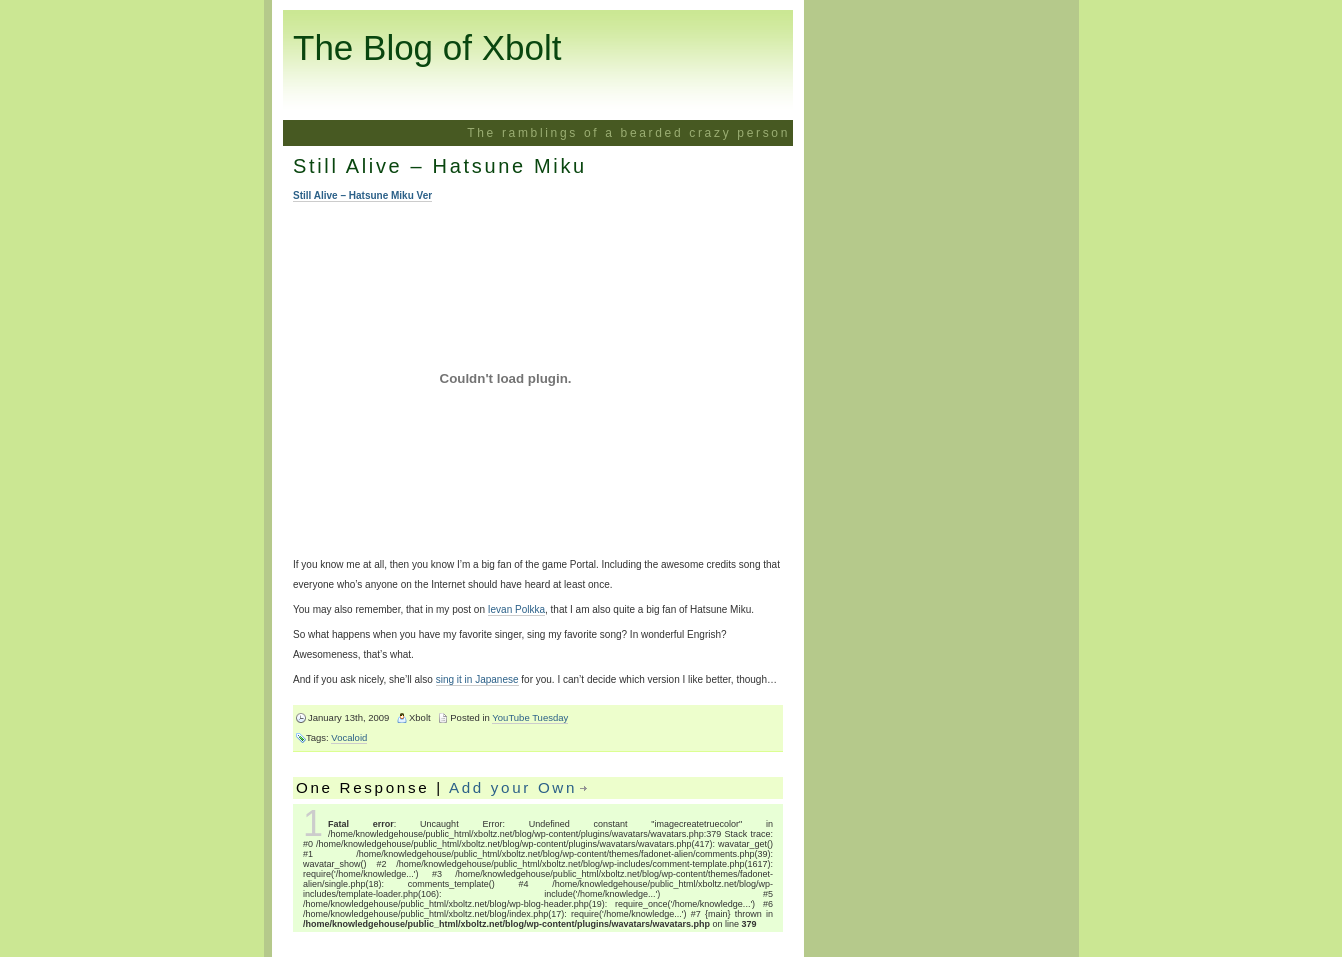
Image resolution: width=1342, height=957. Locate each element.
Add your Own (513, 787)
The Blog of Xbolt (427, 47)
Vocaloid (349, 737)
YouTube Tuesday (530, 717)
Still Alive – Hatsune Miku (440, 166)
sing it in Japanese (477, 679)
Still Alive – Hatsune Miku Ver (362, 195)
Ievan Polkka (516, 609)
